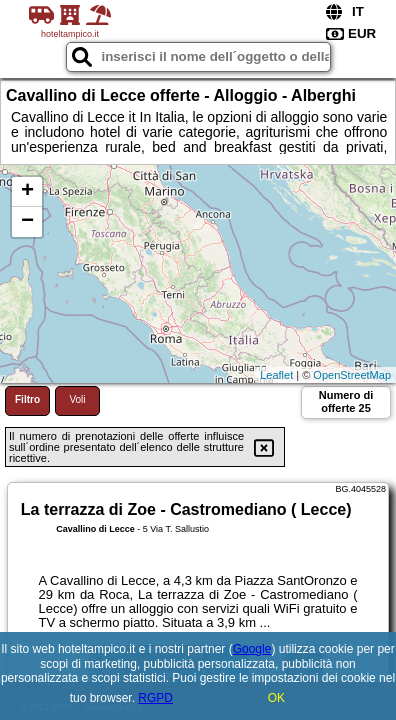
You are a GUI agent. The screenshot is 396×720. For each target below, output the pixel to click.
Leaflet (276, 375)
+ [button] (27, 192)
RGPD (155, 698)
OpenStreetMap (352, 375)
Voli (77, 399)
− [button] (27, 222)
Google (252, 649)
